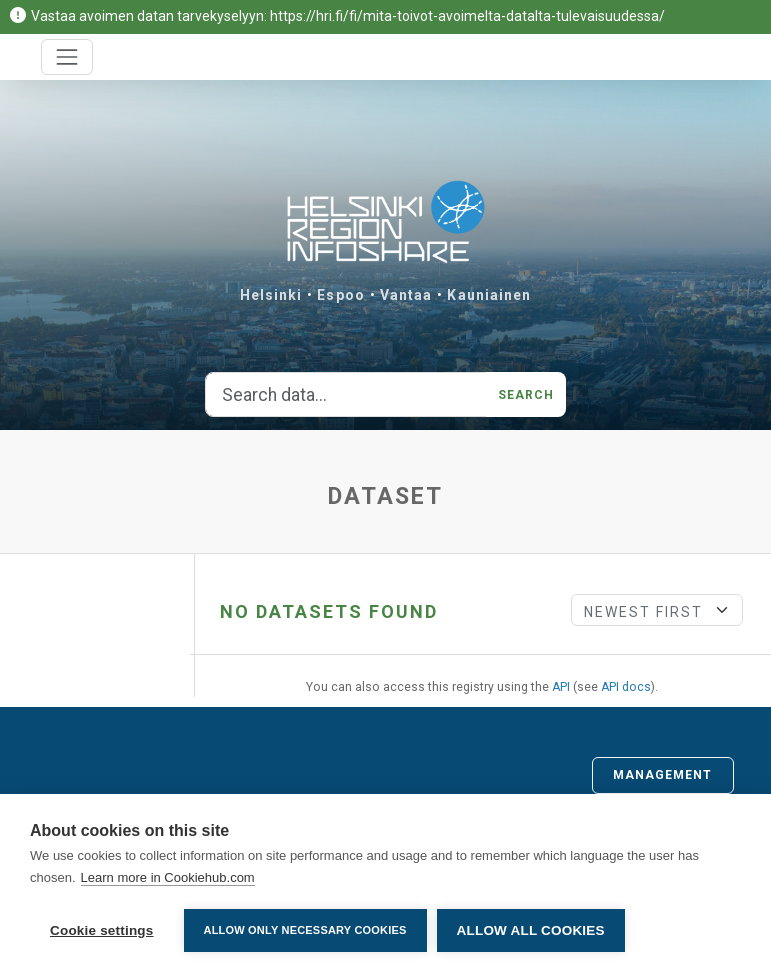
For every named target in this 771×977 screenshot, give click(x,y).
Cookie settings (102, 930)
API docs (626, 687)
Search (526, 395)
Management (663, 775)
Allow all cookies (531, 930)
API (561, 687)
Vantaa (406, 295)
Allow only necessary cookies (305, 930)
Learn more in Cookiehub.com (168, 877)
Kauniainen (489, 295)
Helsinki (271, 295)
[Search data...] (346, 395)
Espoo (341, 295)
